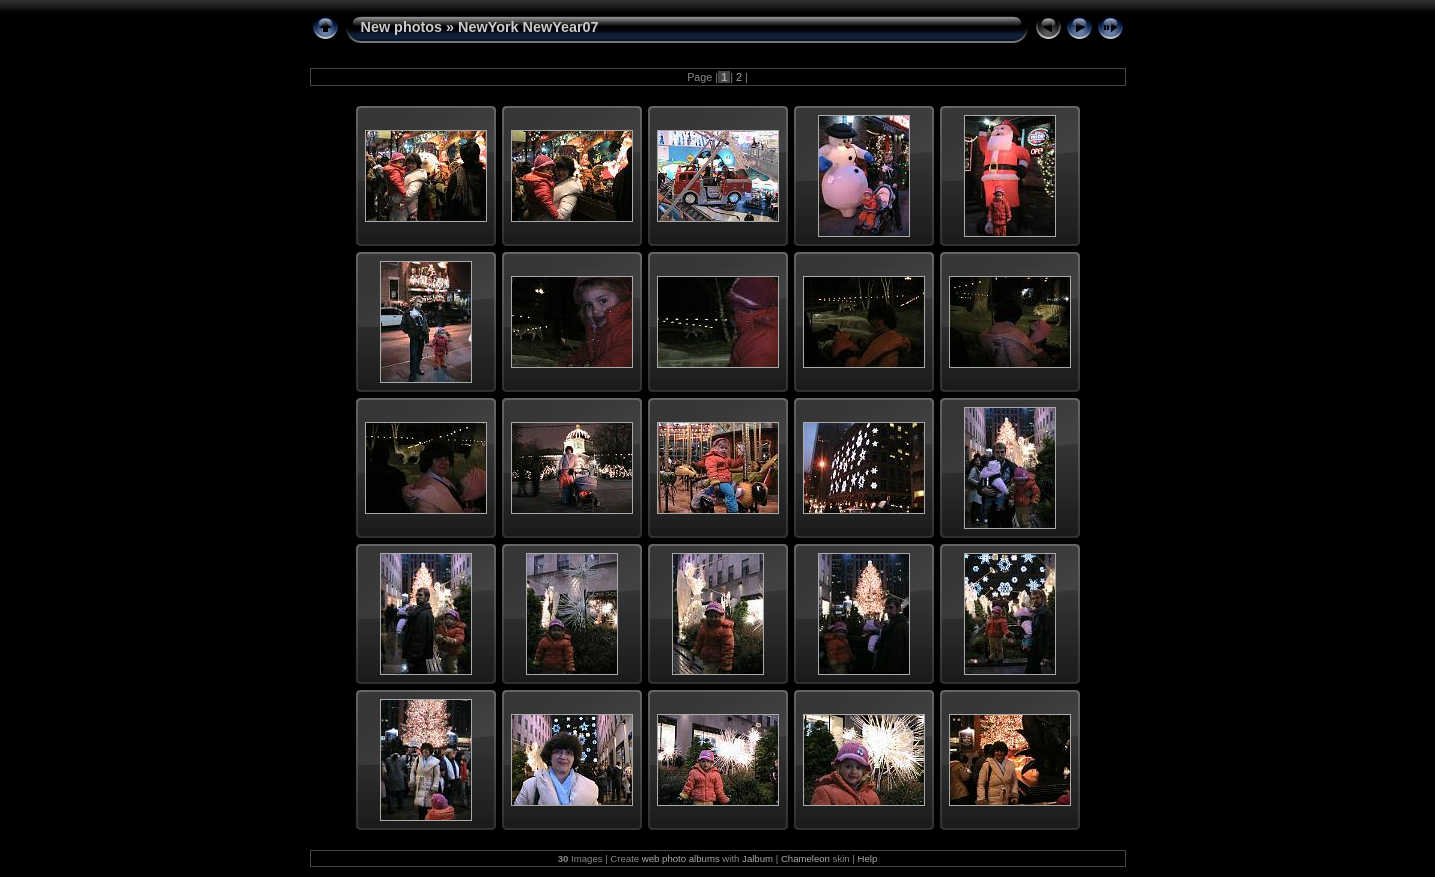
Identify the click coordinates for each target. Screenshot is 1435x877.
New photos (402, 27)
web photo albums (681, 858)
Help (868, 858)
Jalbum (757, 858)
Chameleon (805, 858)
